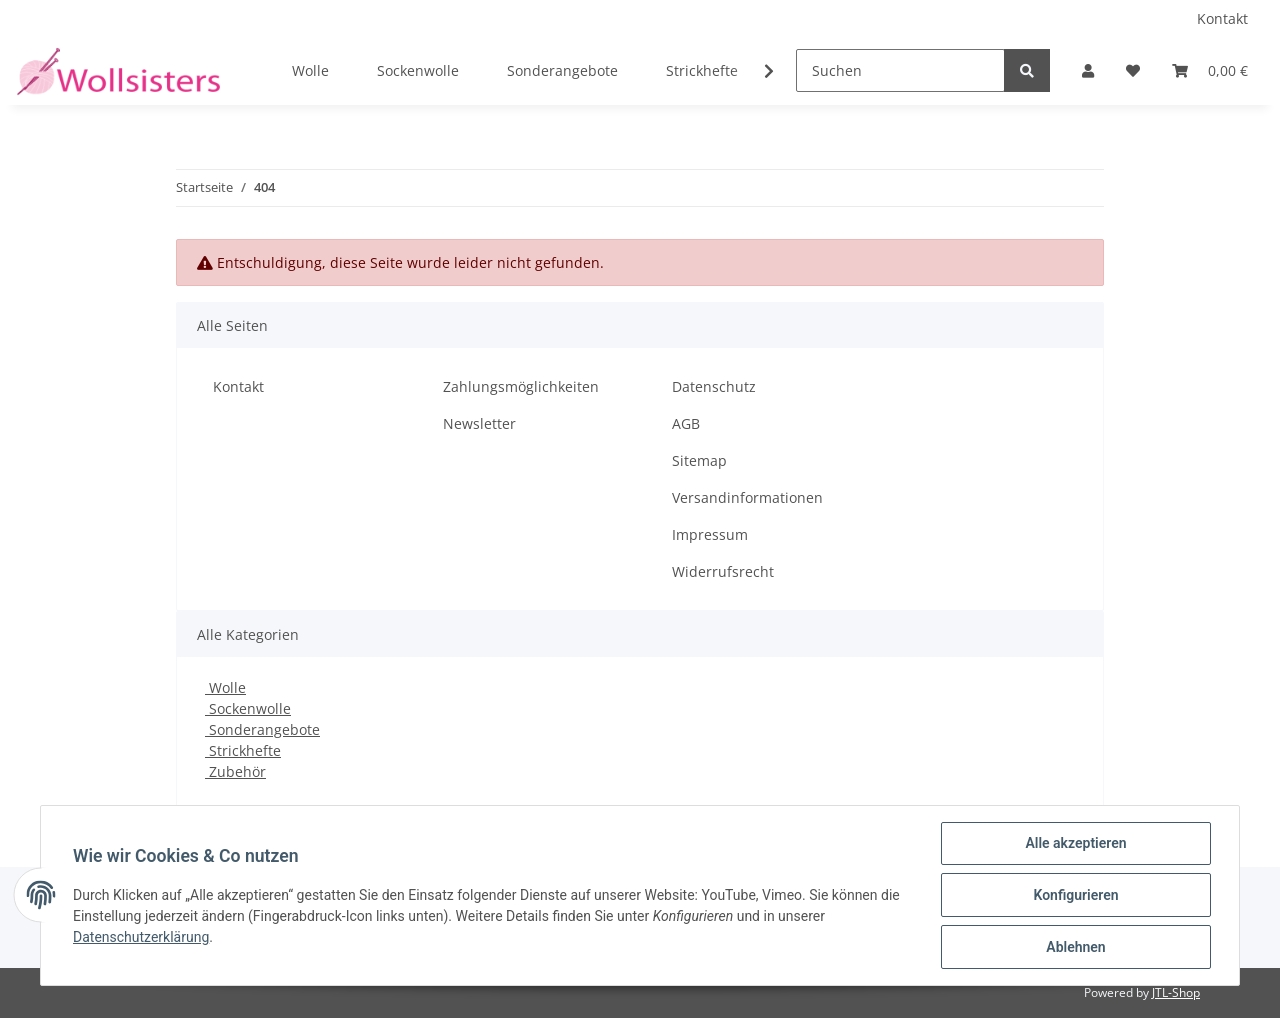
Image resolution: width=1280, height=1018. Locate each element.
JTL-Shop (1176, 992)
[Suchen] (900, 70)
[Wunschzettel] (1133, 70)
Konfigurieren (1075, 895)
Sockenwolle (248, 708)
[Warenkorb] (1210, 70)
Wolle (225, 687)
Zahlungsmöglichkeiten (521, 386)
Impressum (710, 534)
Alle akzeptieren (1075, 843)
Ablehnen (1075, 947)
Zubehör (235, 771)
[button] (1088, 70)
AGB (686, 423)
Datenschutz (714, 386)
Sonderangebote (262, 729)
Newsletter (479, 423)
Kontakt (1222, 18)
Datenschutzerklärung (141, 937)
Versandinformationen (747, 497)
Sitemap (699, 460)
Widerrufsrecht (723, 571)
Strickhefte (243, 750)
